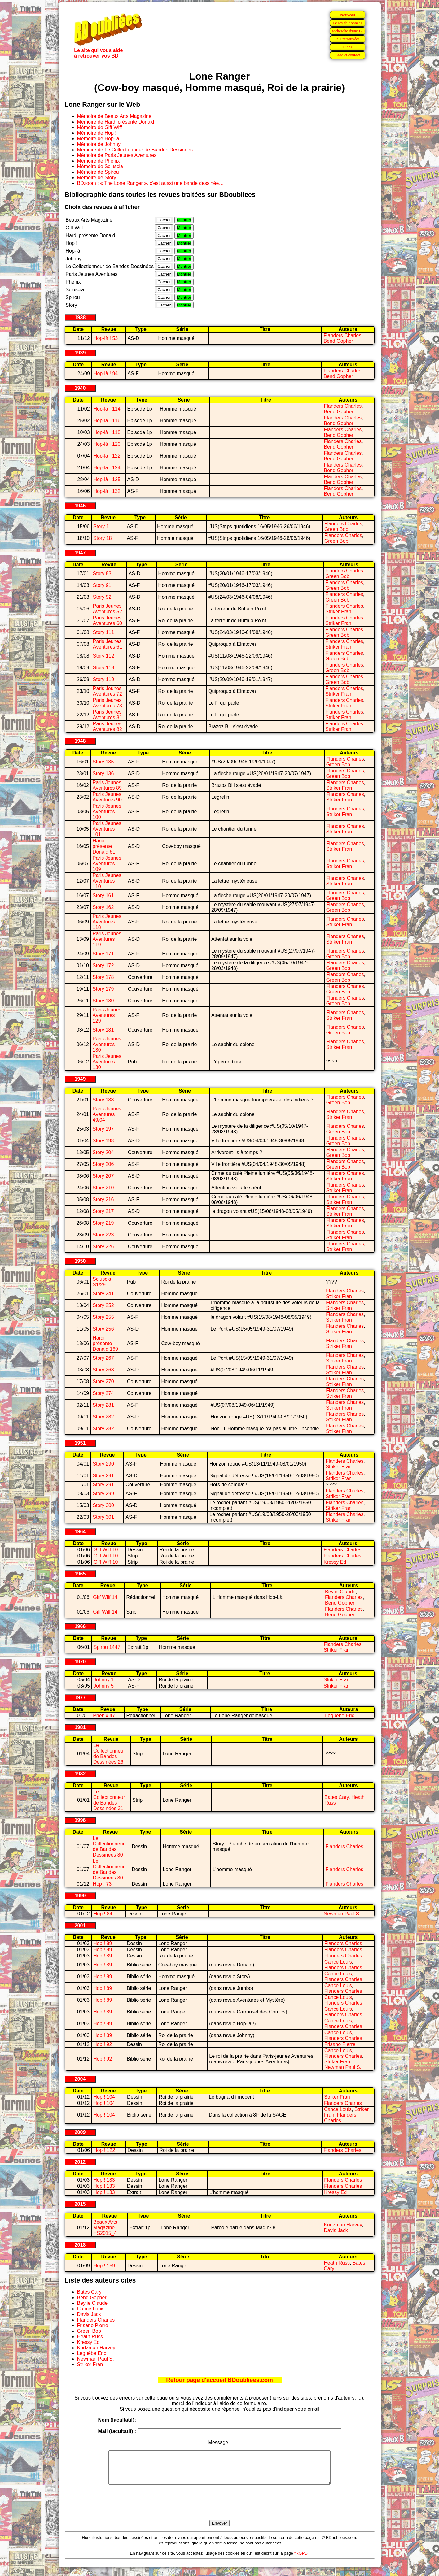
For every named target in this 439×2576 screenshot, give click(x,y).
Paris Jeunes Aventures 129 (107, 1015)
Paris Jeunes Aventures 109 (107, 863)
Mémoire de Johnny (99, 144)
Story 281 (103, 1405)
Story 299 (103, 1493)
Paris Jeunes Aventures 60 (107, 620)
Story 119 (103, 679)
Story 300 (103, 1505)
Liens (347, 47)
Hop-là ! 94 (106, 373)
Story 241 (103, 1293)
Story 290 (103, 1463)
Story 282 (103, 1416)
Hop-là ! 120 (107, 444)
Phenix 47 (104, 1715)
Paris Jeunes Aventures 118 (107, 922)
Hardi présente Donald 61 (104, 846)
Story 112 (103, 655)
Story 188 (103, 1099)
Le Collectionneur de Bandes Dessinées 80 (109, 1846)
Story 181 (103, 1029)
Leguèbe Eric (339, 1715)
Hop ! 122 (104, 2150)
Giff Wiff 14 (105, 1597)
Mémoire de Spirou (98, 172)
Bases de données (347, 22)
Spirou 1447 (107, 1647)
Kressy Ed (334, 1562)
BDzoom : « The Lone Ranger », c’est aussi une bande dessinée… (150, 183)
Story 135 (103, 761)
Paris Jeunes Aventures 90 (107, 797)
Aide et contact (347, 55)
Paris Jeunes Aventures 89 (107, 785)
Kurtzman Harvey (343, 2224)
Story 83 (102, 573)
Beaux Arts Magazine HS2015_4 (105, 2227)
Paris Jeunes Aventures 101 (107, 829)
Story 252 (103, 1305)
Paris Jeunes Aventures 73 (107, 702)
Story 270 (103, 1381)
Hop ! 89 (102, 1943)
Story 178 (103, 977)
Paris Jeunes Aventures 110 (107, 881)
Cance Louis (338, 1962)
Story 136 (103, 773)
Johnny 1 (104, 1679)
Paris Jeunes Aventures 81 (107, 714)
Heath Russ (337, 2262)
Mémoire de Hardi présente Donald (115, 121)
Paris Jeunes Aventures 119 (107, 939)
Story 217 (103, 1211)
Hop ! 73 (102, 1884)
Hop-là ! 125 (107, 479)
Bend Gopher (338, 341)
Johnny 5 (104, 1685)
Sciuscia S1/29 (102, 1281)
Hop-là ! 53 (106, 338)
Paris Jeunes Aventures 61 (107, 644)
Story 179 (103, 989)
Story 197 (103, 1129)
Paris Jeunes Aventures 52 (107, 608)
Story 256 (103, 1328)
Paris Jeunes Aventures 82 (107, 726)
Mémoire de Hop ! (96, 133)
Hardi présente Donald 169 (105, 1343)
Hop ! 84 (103, 1913)
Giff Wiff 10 (106, 1549)
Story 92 (102, 597)
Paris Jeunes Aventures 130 (107, 1044)
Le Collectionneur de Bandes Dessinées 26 (109, 1754)
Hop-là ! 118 (107, 432)
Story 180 (103, 1000)
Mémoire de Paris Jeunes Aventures (117, 155)
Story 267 (103, 1358)
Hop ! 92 (102, 2044)
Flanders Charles (342, 335)
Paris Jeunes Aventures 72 (107, 691)
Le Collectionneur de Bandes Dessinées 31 (109, 1800)
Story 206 (103, 1164)
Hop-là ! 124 (107, 467)
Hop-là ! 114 (107, 408)
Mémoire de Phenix (98, 160)
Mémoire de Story (96, 177)
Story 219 (103, 1223)
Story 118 (103, 667)
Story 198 (103, 1140)
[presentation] (220, 2509)
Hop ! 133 (104, 2180)
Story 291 (103, 1475)
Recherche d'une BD (348, 30)
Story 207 (103, 1176)
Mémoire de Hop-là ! (99, 138)
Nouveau (347, 14)
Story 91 (102, 585)
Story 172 (103, 965)
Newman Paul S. (342, 1913)
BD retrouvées (347, 39)
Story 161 (103, 895)
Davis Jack (336, 2230)
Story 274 (103, 1393)
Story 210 (103, 1187)
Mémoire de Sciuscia (100, 166)
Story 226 (103, 1246)
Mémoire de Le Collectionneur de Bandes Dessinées (135, 149)
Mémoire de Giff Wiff (99, 127)
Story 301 (103, 1517)
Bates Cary (336, 1797)
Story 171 (103, 953)
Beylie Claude (340, 1591)
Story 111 (103, 632)
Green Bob (336, 529)
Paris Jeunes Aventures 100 (107, 811)
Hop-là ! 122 (107, 455)
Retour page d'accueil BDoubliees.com (219, 2380)
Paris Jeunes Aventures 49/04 (107, 1114)
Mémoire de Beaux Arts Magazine (114, 116)
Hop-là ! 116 (107, 420)
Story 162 (103, 907)
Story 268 (103, 1369)
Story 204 (103, 1152)
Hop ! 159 (104, 2265)
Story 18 (102, 538)
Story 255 (103, 1317)
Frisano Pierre (339, 2044)
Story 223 (103, 1234)
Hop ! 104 (104, 2097)
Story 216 (103, 1199)
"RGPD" (301, 2559)
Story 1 (101, 526)
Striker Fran (338, 611)
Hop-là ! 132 (107, 491)
